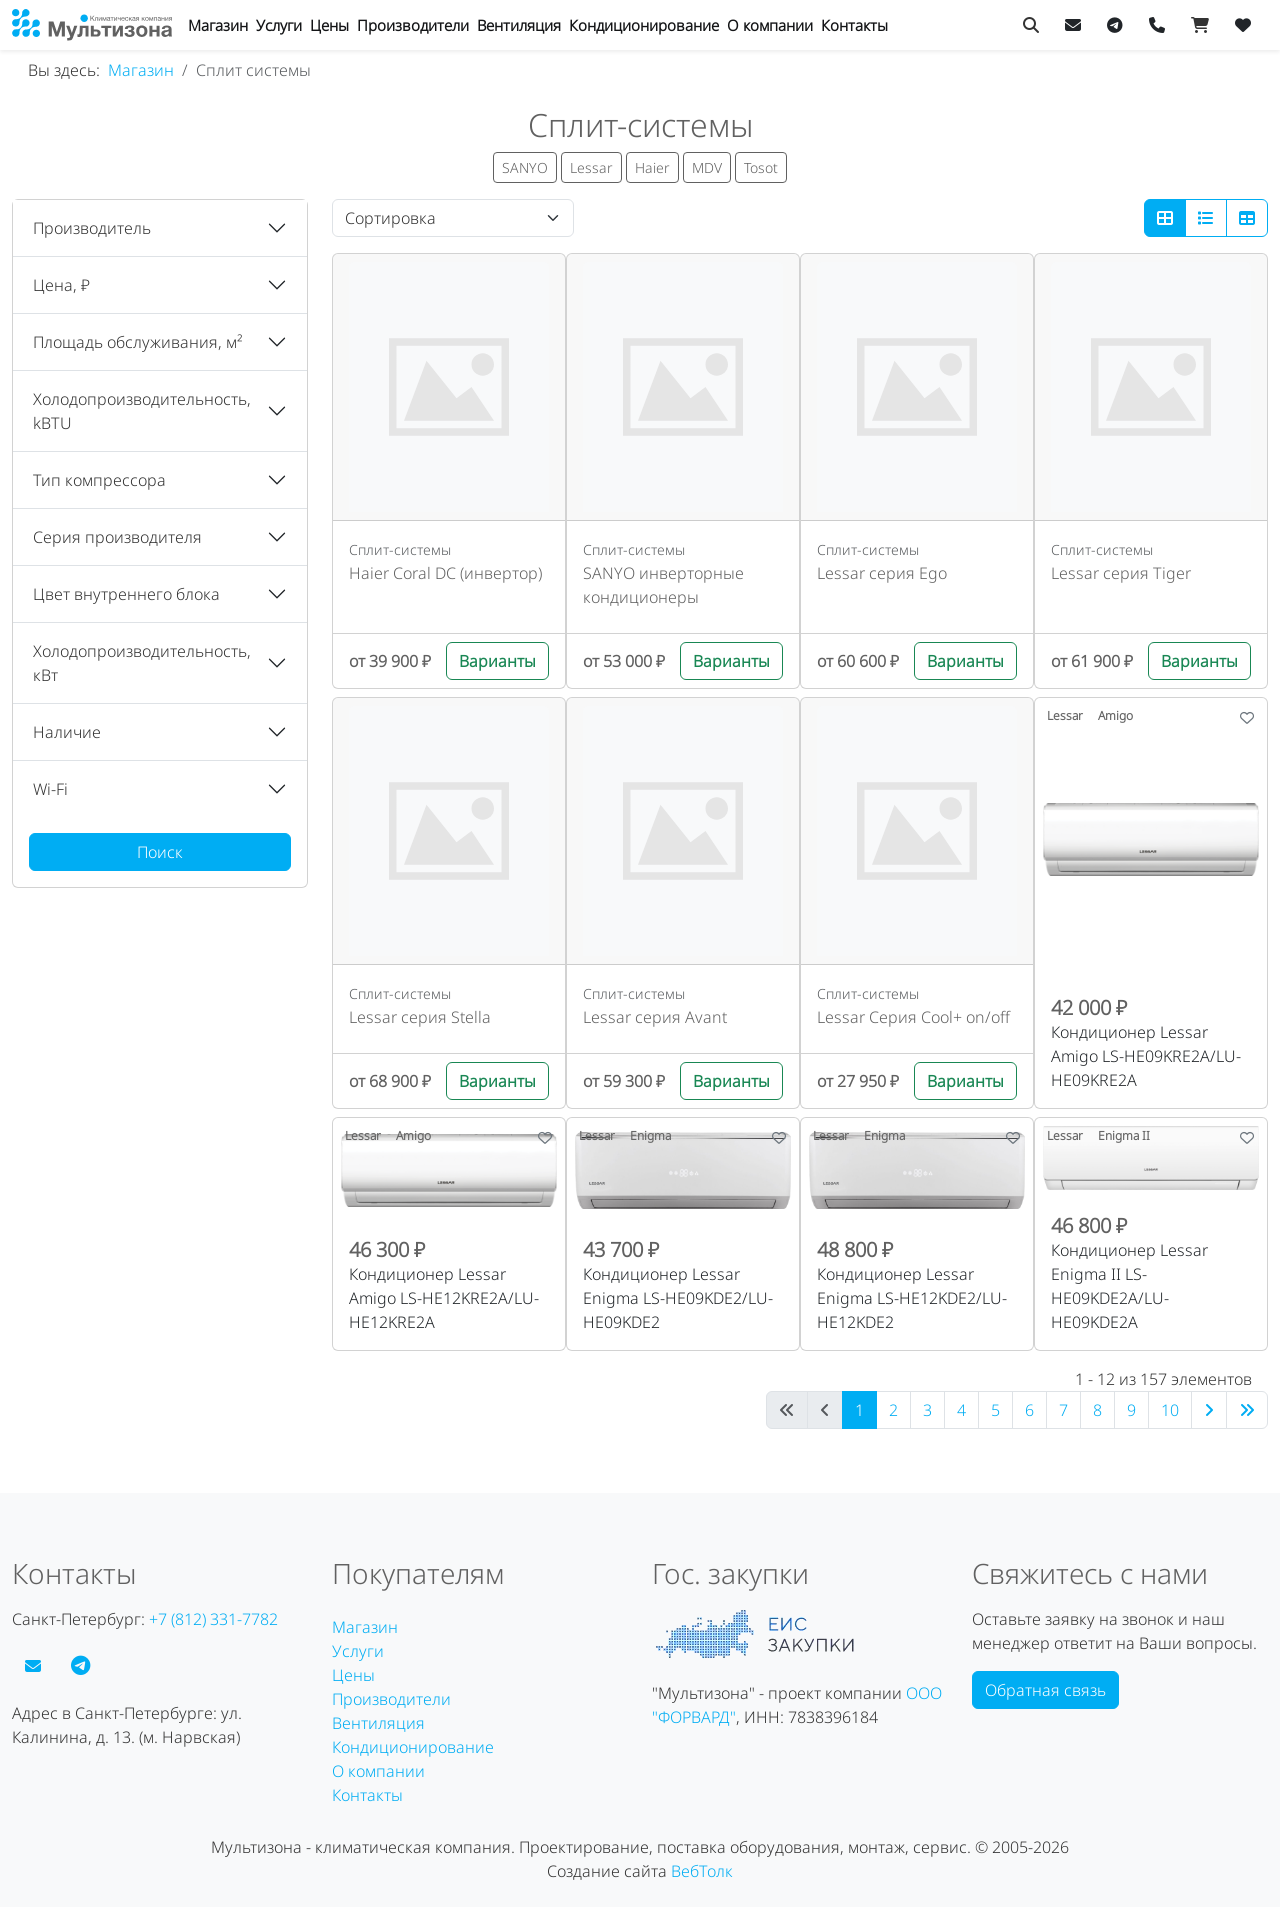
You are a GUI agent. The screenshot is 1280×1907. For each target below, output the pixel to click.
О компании (770, 25)
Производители (413, 25)
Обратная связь (1045, 1690)
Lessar (591, 167)
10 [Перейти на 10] (1170, 1410)
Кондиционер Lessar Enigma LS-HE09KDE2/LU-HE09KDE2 (678, 1298)
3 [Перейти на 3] (927, 1410)
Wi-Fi (50, 789)
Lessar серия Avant (655, 1017)
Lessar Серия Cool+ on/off (913, 1017)
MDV (707, 167)
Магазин (218, 25)
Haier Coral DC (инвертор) (445, 573)
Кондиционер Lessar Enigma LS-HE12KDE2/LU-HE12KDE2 (912, 1298)
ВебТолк (702, 1871)
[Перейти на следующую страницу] (1209, 1410)
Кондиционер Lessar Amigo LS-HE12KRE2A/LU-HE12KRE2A (444, 1298)
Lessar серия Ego (882, 573)
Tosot (761, 167)
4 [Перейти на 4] (961, 1410)
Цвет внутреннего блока (126, 594)
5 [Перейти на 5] (995, 1410)
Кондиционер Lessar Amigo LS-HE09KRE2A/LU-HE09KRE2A (1146, 1056)
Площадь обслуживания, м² (137, 342)
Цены (329, 25)
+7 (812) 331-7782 (213, 1619)
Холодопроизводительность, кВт (142, 663)
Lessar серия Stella (420, 1017)
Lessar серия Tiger (1121, 573)
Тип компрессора (99, 480)
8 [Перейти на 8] (1097, 1410)
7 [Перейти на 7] (1063, 1410)
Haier (652, 167)
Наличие (67, 732)
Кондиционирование (644, 25)
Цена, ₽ (61, 285)
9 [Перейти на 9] (1131, 1410)
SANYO (525, 167)
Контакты (854, 25)
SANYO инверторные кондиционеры (663, 585)
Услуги (279, 25)
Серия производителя (117, 537)
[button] (160, 228)
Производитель (92, 228)
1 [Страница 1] (859, 1410)
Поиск (160, 852)
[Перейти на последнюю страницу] (1247, 1410)
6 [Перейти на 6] (1029, 1410)
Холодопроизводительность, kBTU (142, 411)
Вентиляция (519, 25)
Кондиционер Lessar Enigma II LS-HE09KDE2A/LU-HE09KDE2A (1129, 1286)
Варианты (497, 661)
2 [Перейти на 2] (893, 1410)
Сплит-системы (400, 549)
